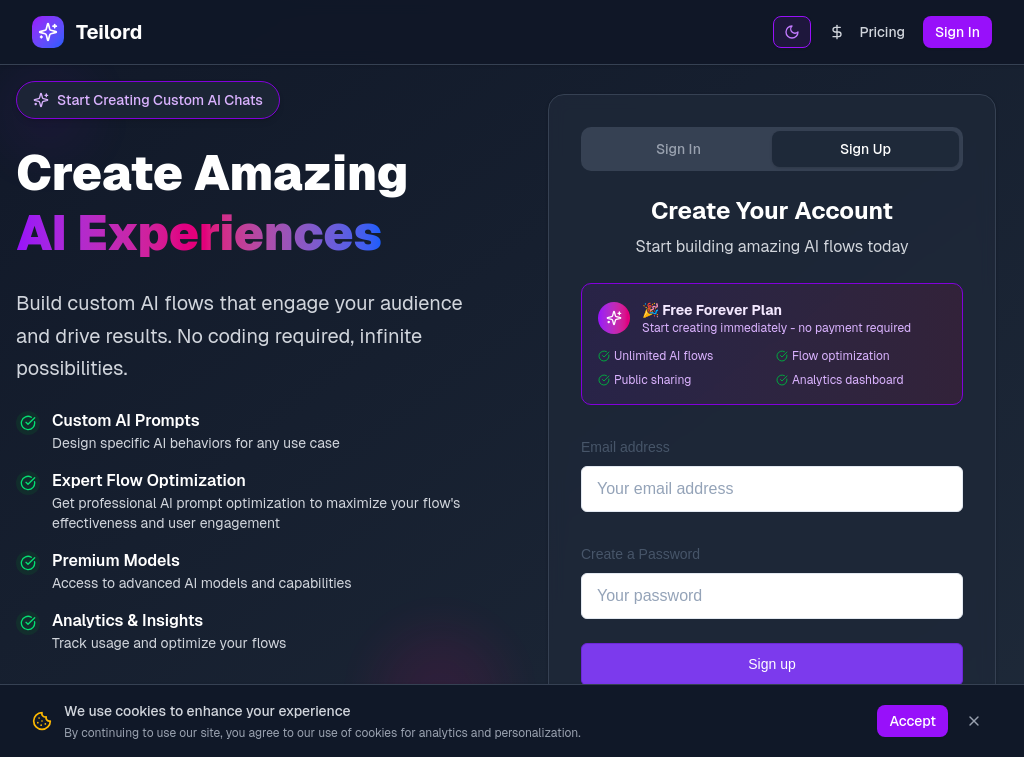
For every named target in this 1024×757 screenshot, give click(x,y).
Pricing (867, 32)
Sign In (957, 32)
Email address (625, 447)
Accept (912, 721)
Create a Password (640, 554)
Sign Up (865, 149)
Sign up (771, 664)
